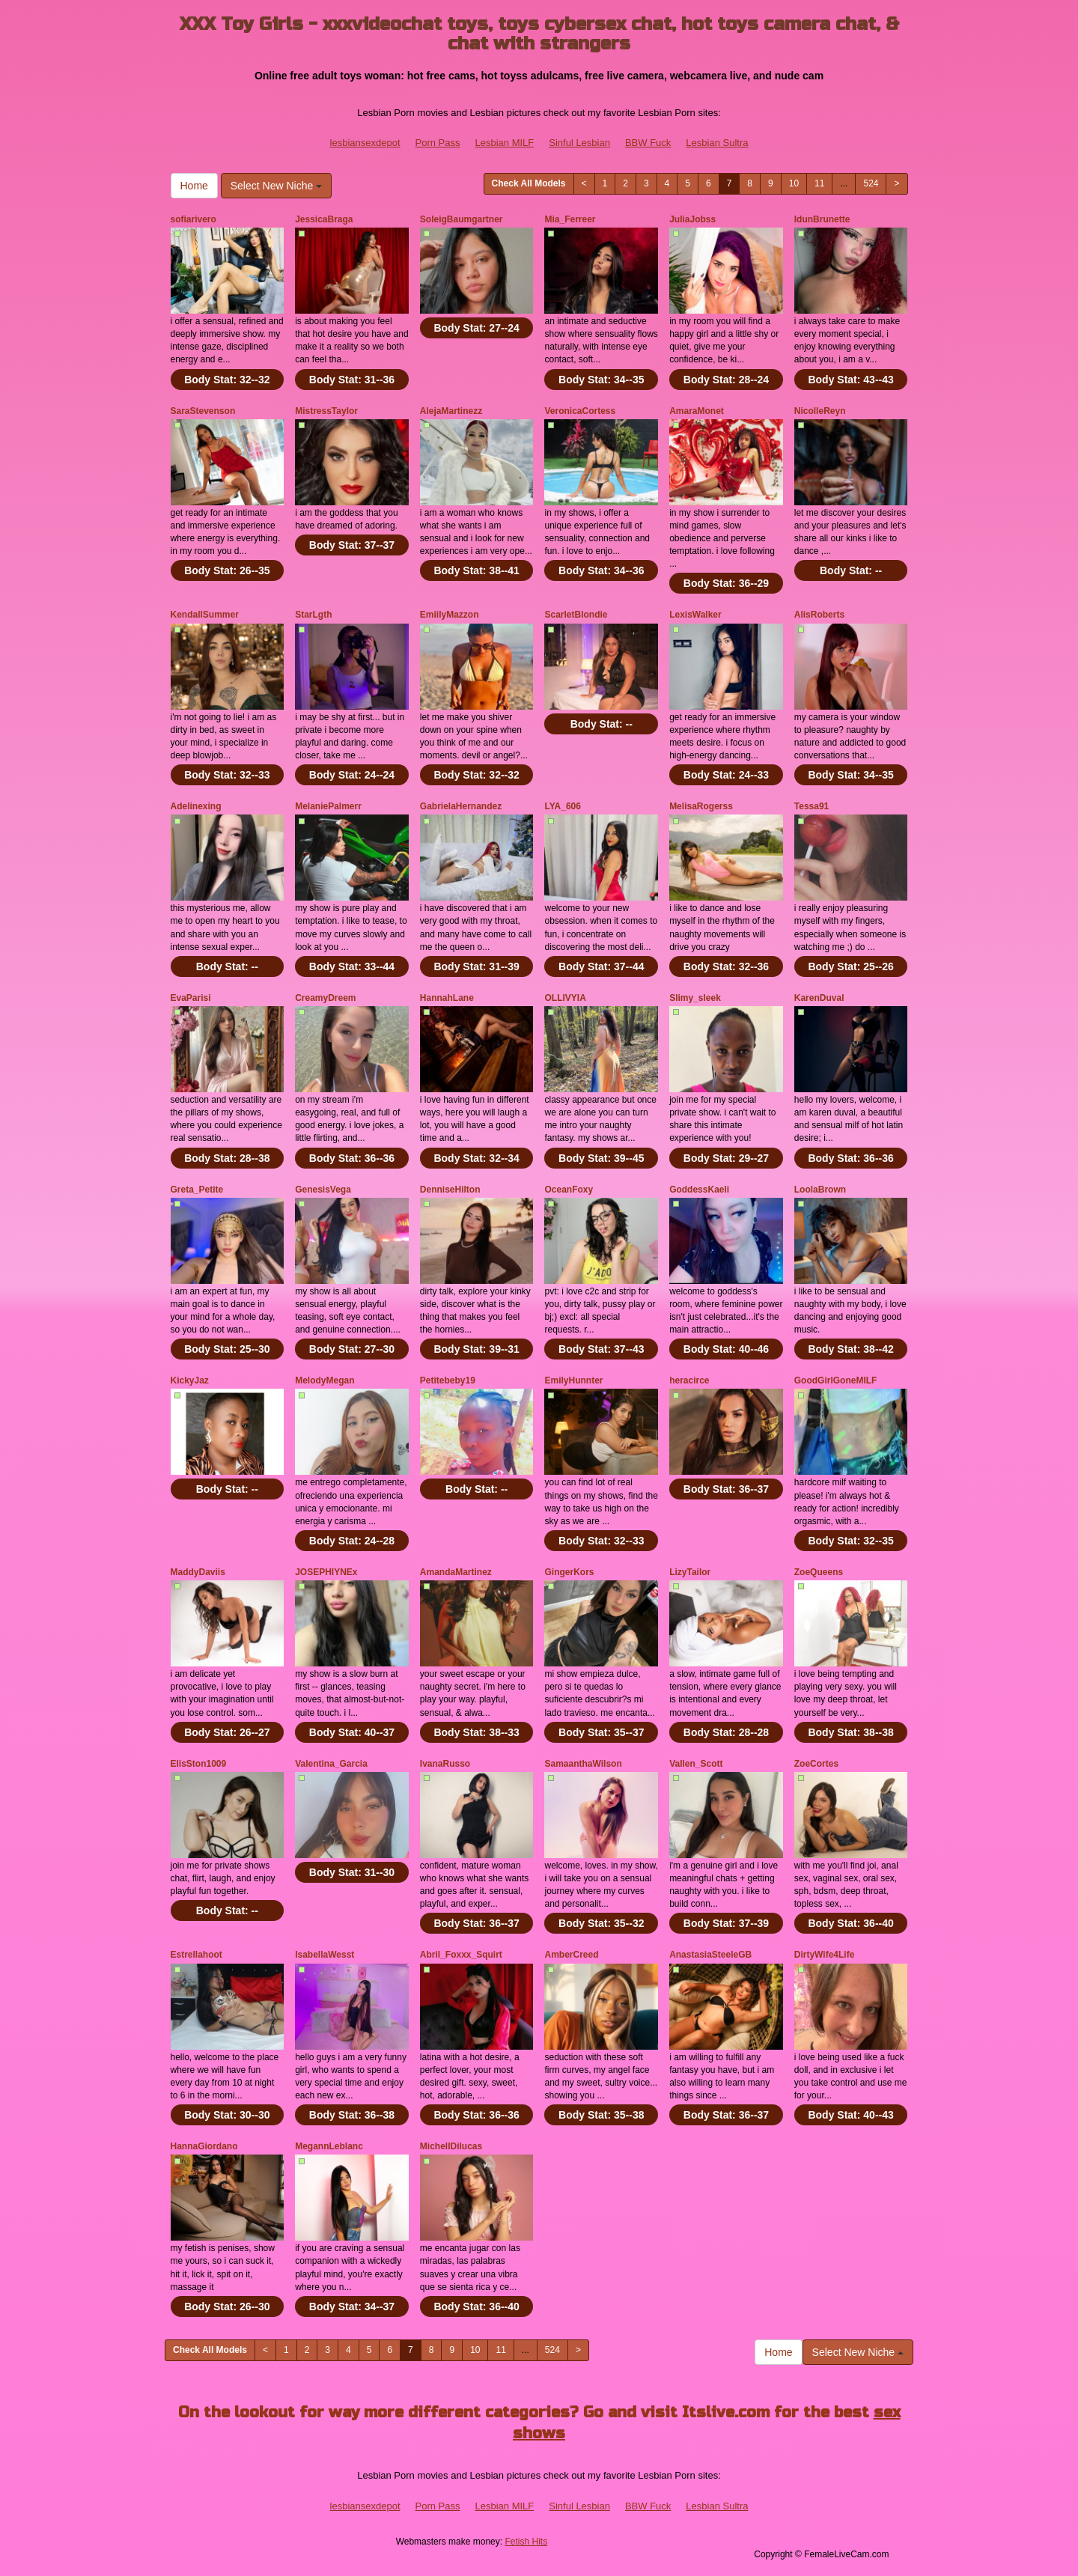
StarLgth (313, 614)
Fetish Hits (526, 2541)
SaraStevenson (203, 411)
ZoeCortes (816, 1764)
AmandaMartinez (456, 1572)
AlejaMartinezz (451, 411)
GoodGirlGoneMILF (835, 1380)
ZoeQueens (818, 1572)
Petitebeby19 (447, 1380)
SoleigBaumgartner (461, 219)
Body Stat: (227, 380)
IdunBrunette (822, 219)
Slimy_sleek (695, 998)
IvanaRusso (445, 1764)
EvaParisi (191, 998)
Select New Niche (276, 186)
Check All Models (529, 183)
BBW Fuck (648, 142)
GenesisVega (323, 1189)
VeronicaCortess (579, 411)
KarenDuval (819, 998)
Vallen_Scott (695, 1764)
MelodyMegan (324, 1380)
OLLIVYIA (564, 998)
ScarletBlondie (575, 614)
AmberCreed (571, 1954)
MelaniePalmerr (328, 806)
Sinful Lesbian (579, 142)
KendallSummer (205, 614)
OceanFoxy (568, 1189)
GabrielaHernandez (461, 806)
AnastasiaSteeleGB (710, 1954)
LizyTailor (689, 1572)
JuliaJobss (692, 219)
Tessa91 (811, 806)
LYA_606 (562, 806)
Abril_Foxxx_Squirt (461, 1954)
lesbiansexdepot (365, 142)
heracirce (689, 1380)
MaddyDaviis (198, 1572)
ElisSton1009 (199, 1764)
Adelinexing (196, 806)
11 (819, 183)
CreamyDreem (325, 998)
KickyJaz (190, 1380)
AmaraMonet (696, 411)
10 (794, 183)
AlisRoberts (819, 614)
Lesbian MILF (504, 142)
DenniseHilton (450, 1189)
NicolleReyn (820, 411)
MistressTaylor (326, 411)
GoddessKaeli (699, 1189)
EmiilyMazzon (449, 614)
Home (194, 186)
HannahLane (447, 998)
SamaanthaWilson (582, 1764)
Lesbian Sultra (717, 142)
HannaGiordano (204, 2146)
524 (870, 183)
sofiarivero (193, 219)
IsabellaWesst (324, 1954)
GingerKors (569, 1572)
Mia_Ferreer (569, 219)
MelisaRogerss (701, 806)
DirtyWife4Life (824, 1954)
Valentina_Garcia (331, 1764)
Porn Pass (437, 142)
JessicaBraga (324, 219)
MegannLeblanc (329, 2146)
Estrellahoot (196, 1954)
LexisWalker (695, 614)
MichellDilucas (451, 2146)
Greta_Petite (197, 1189)
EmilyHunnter (573, 1380)
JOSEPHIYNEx (326, 1572)
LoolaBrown (820, 1189)
